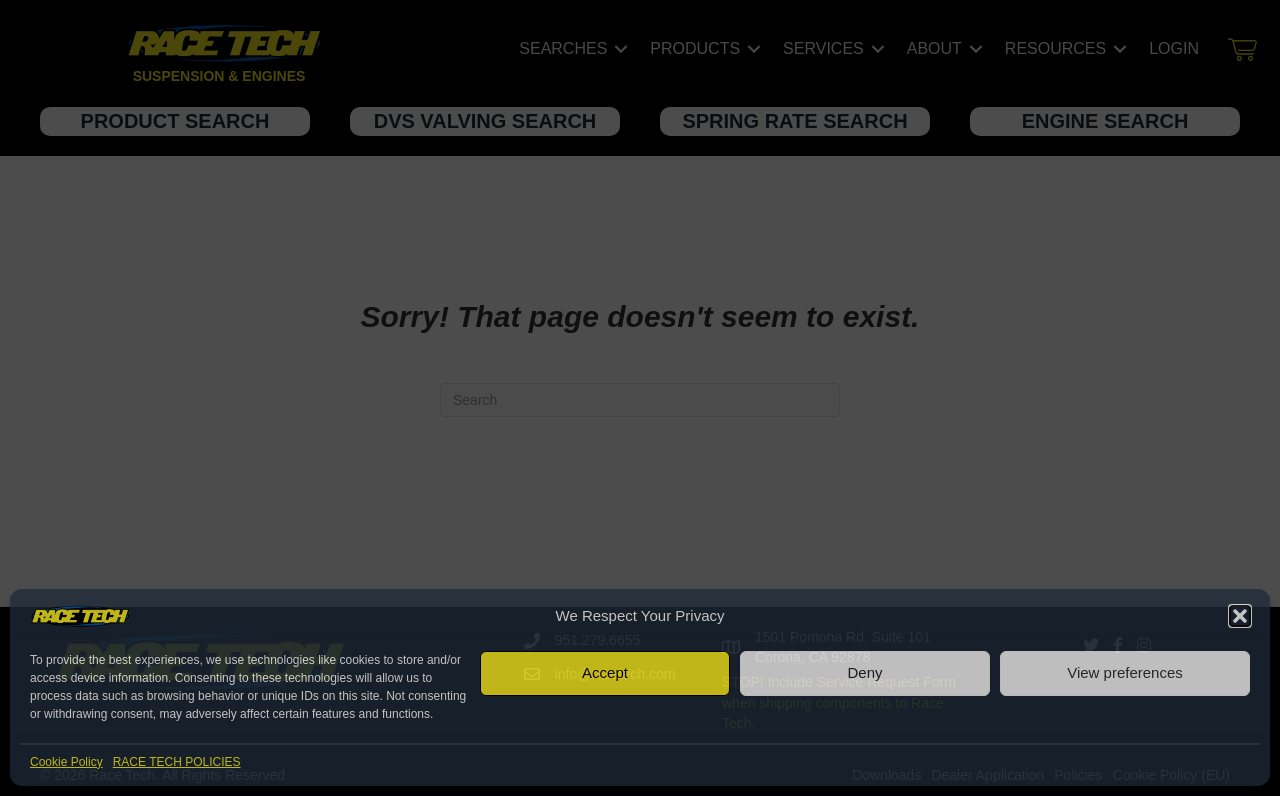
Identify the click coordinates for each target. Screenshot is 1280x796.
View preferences (1125, 672)
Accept (605, 672)
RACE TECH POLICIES (177, 762)
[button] (1240, 616)
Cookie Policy (66, 762)
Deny (864, 672)
